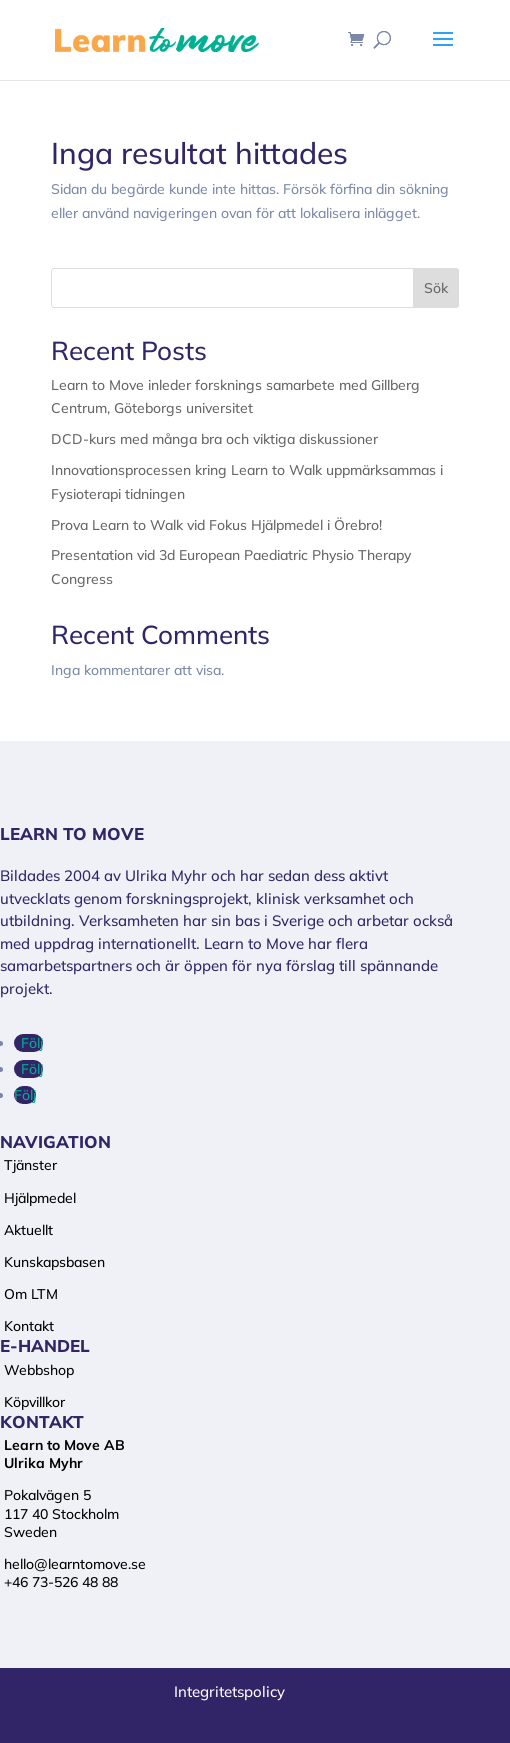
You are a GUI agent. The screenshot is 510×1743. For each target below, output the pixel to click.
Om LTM (31, 1294)
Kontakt (29, 1326)
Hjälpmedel (40, 1198)
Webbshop (39, 1370)
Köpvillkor (34, 1402)
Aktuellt (28, 1230)
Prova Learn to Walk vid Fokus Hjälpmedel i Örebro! (216, 525)
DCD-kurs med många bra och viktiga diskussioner (214, 439)
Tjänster (30, 1165)
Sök (436, 288)
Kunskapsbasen (54, 1262)
